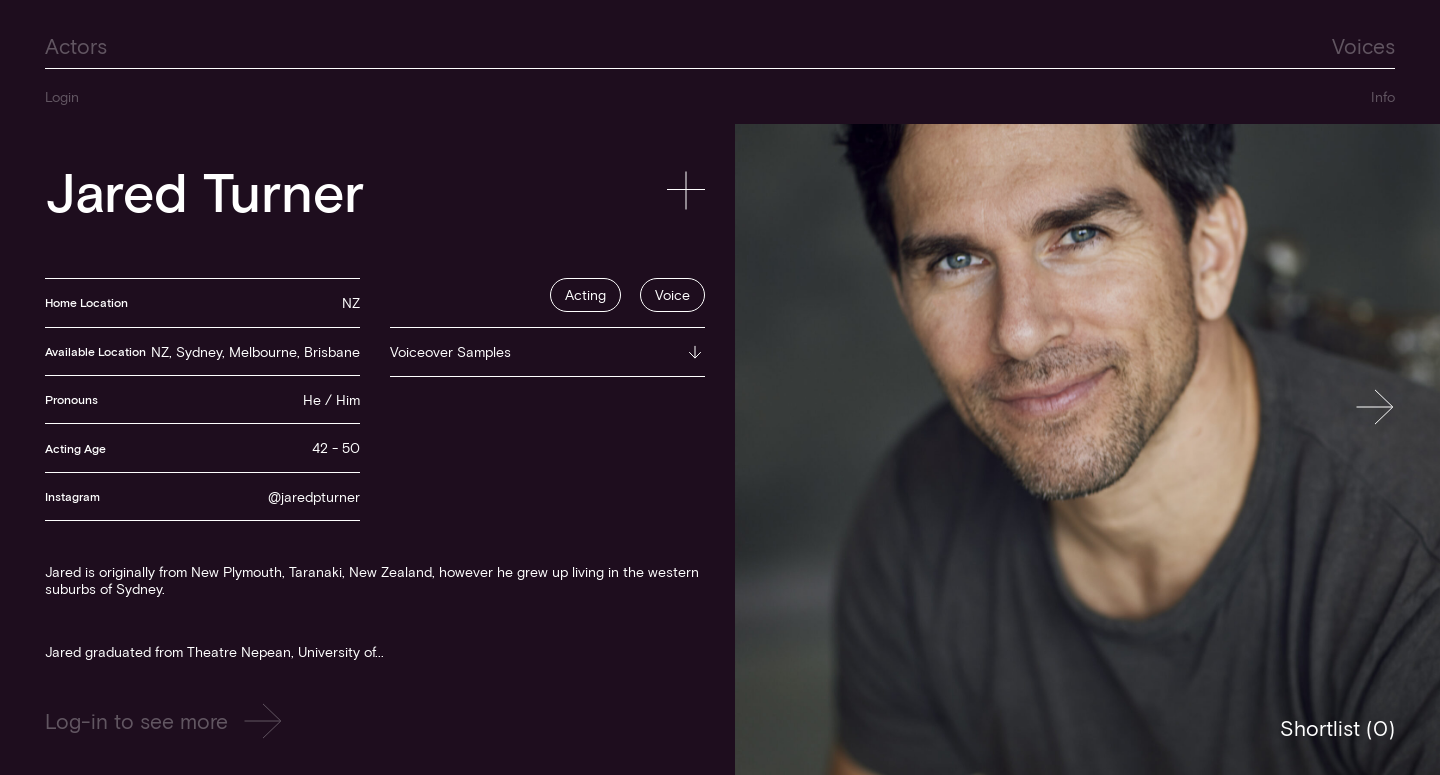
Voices (1363, 45)
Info (1383, 96)
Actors (76, 45)
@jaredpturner (314, 496)
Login (62, 97)
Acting (585, 294)
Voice (672, 294)
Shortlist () (1337, 728)
